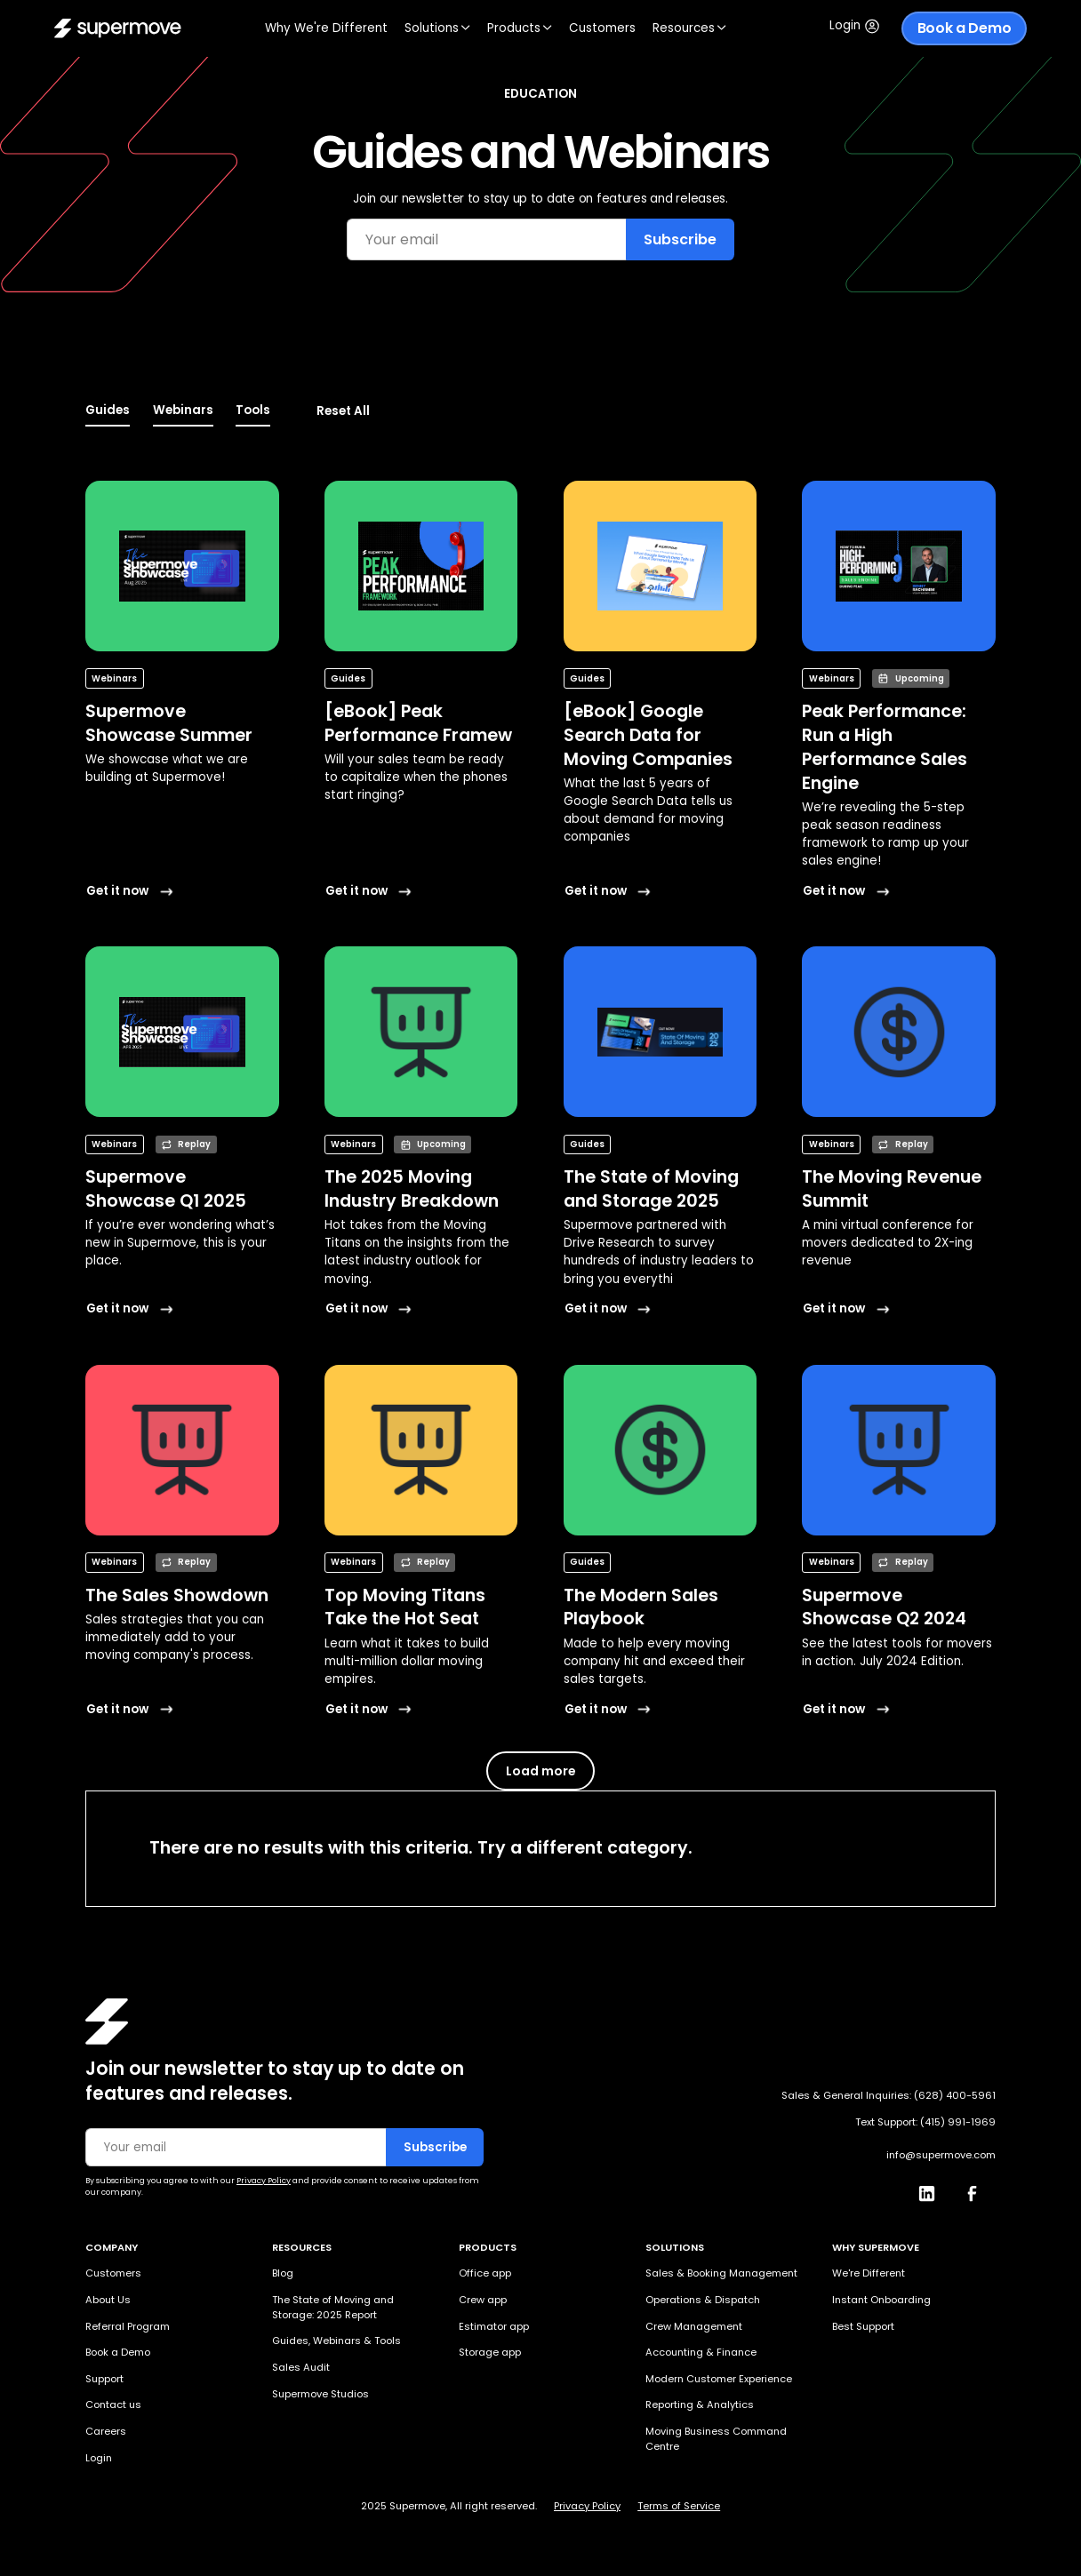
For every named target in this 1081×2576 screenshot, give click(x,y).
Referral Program (127, 2326)
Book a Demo (964, 28)
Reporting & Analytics (699, 2404)
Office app (485, 2273)
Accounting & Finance (701, 2352)
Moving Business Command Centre (716, 2438)
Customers (602, 28)
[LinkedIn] (933, 2189)
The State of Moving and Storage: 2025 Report (333, 2307)
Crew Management (693, 2326)
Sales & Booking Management (721, 2273)
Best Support (863, 2326)
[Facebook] (979, 2189)
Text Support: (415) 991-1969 (925, 2123)
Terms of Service (678, 2506)
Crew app (483, 2300)
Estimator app (494, 2326)
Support (104, 2379)
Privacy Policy (587, 2506)
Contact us (113, 2404)
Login (98, 2458)
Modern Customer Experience (718, 2379)
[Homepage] (106, 2021)
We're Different (868, 2273)
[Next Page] (540, 1770)
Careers (105, 2431)
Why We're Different (326, 28)
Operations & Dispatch (702, 2300)
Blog (282, 2273)
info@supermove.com (941, 2155)
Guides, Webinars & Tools (336, 2340)
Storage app (490, 2352)
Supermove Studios (320, 2394)
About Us (108, 2300)
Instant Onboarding (881, 2300)
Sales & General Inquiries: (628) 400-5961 (888, 2095)
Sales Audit (301, 2367)
